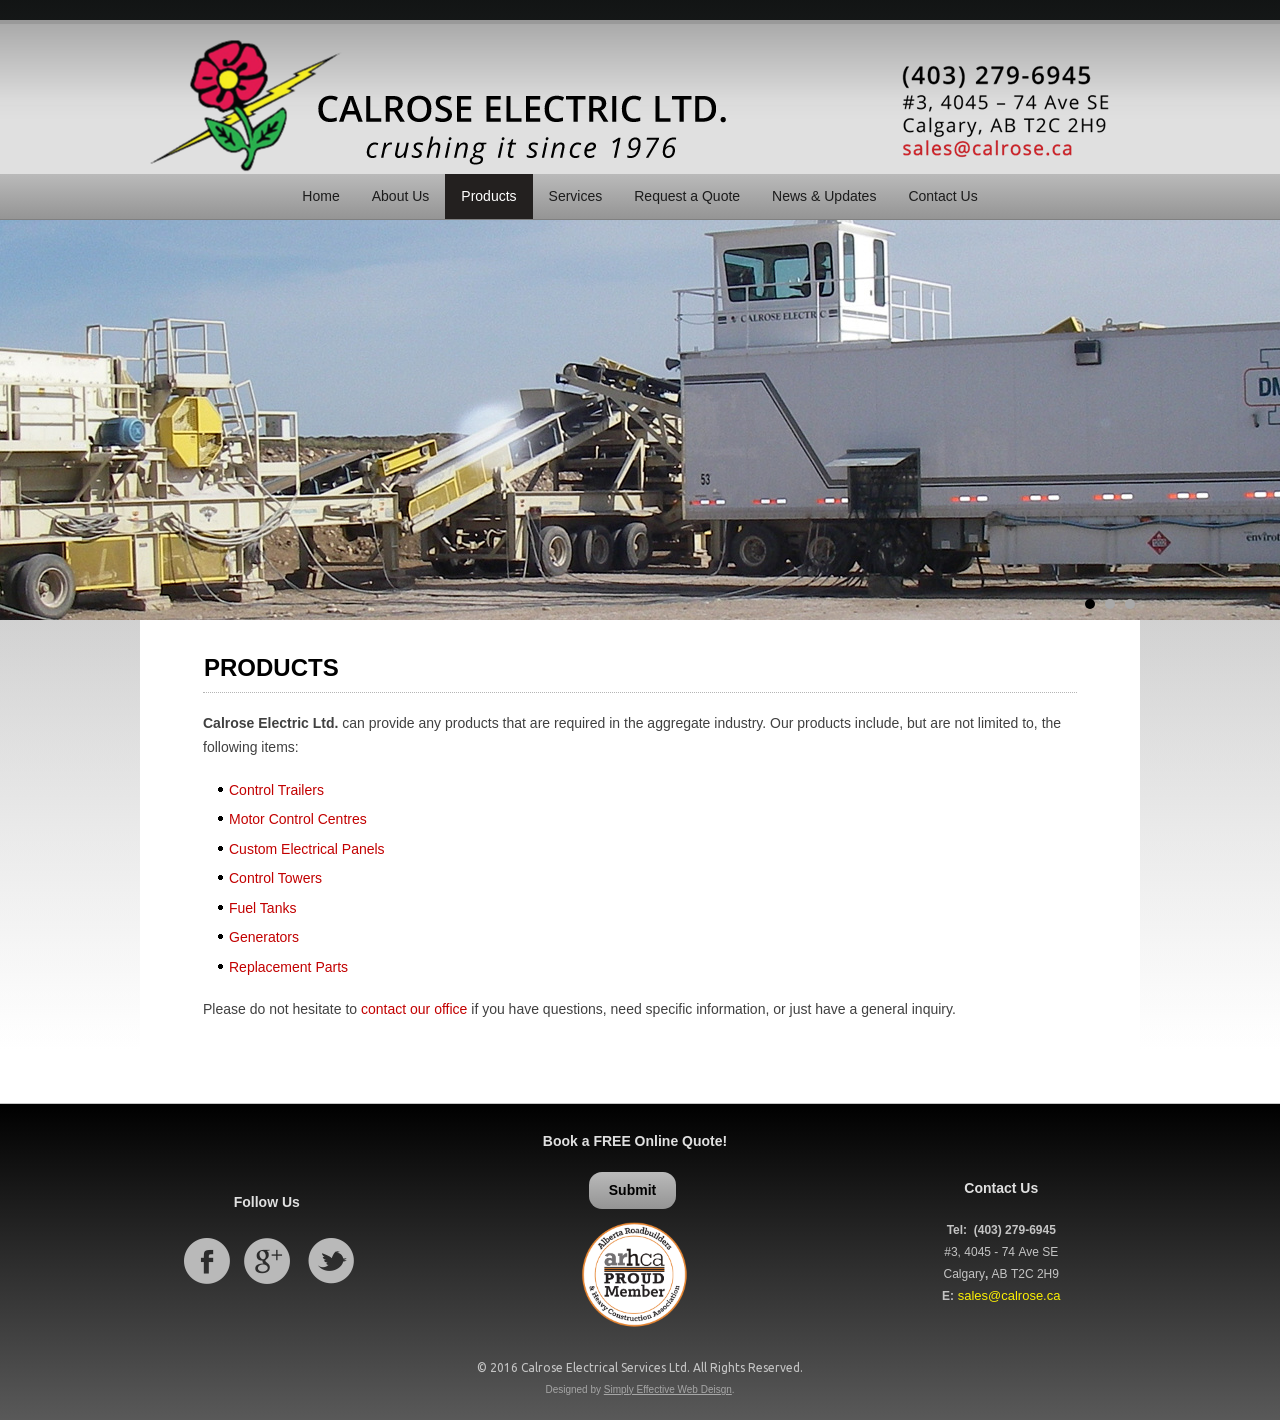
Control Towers (275, 878)
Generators (264, 937)
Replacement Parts (288, 967)
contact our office (414, 1009)
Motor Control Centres (298, 819)
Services (576, 196)
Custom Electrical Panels (307, 849)
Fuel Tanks (262, 908)
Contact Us (942, 196)
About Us (401, 196)
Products (488, 196)
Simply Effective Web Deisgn (668, 1389)
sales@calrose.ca (1009, 1295)
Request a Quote (687, 196)
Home (320, 196)
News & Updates (824, 196)
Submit (632, 1190)
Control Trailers (276, 790)
